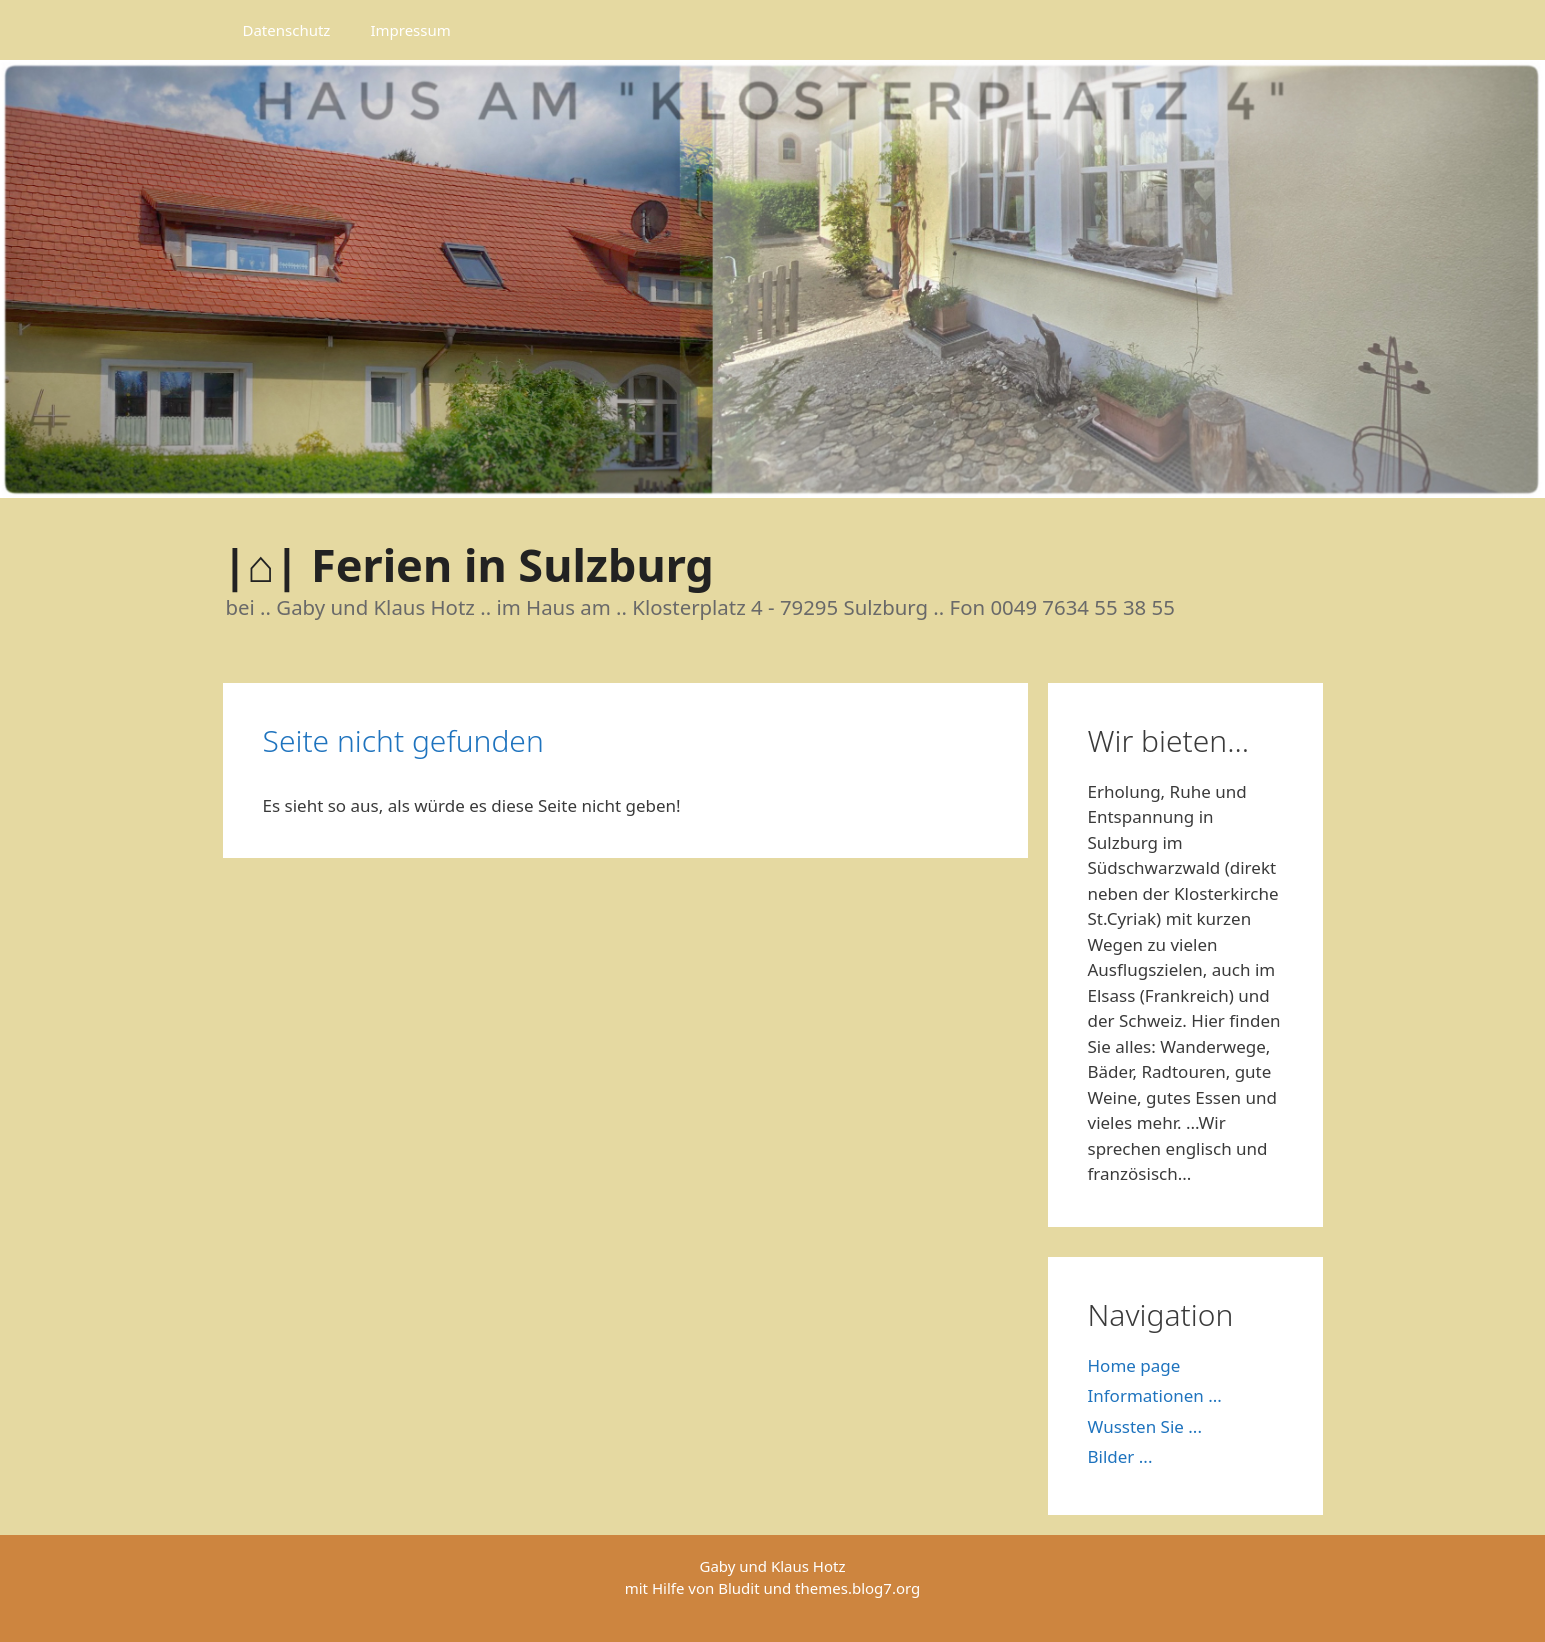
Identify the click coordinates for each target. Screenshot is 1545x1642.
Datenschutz (287, 30)
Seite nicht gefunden (403, 740)
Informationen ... (1155, 1395)
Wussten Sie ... (1145, 1426)
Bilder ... (1120, 1456)
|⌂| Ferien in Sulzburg (468, 564)
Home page (1134, 1365)
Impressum (410, 30)
